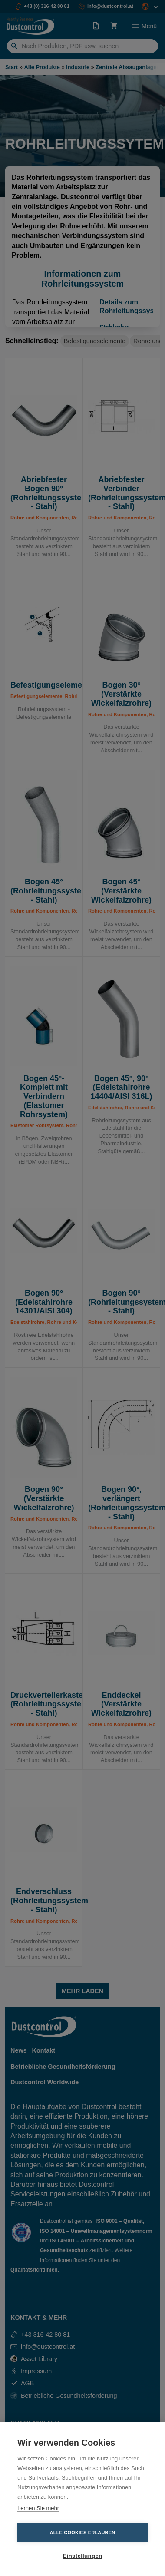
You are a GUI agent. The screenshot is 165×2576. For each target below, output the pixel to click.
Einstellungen (82, 2556)
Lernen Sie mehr (38, 2508)
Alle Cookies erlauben (83, 2532)
